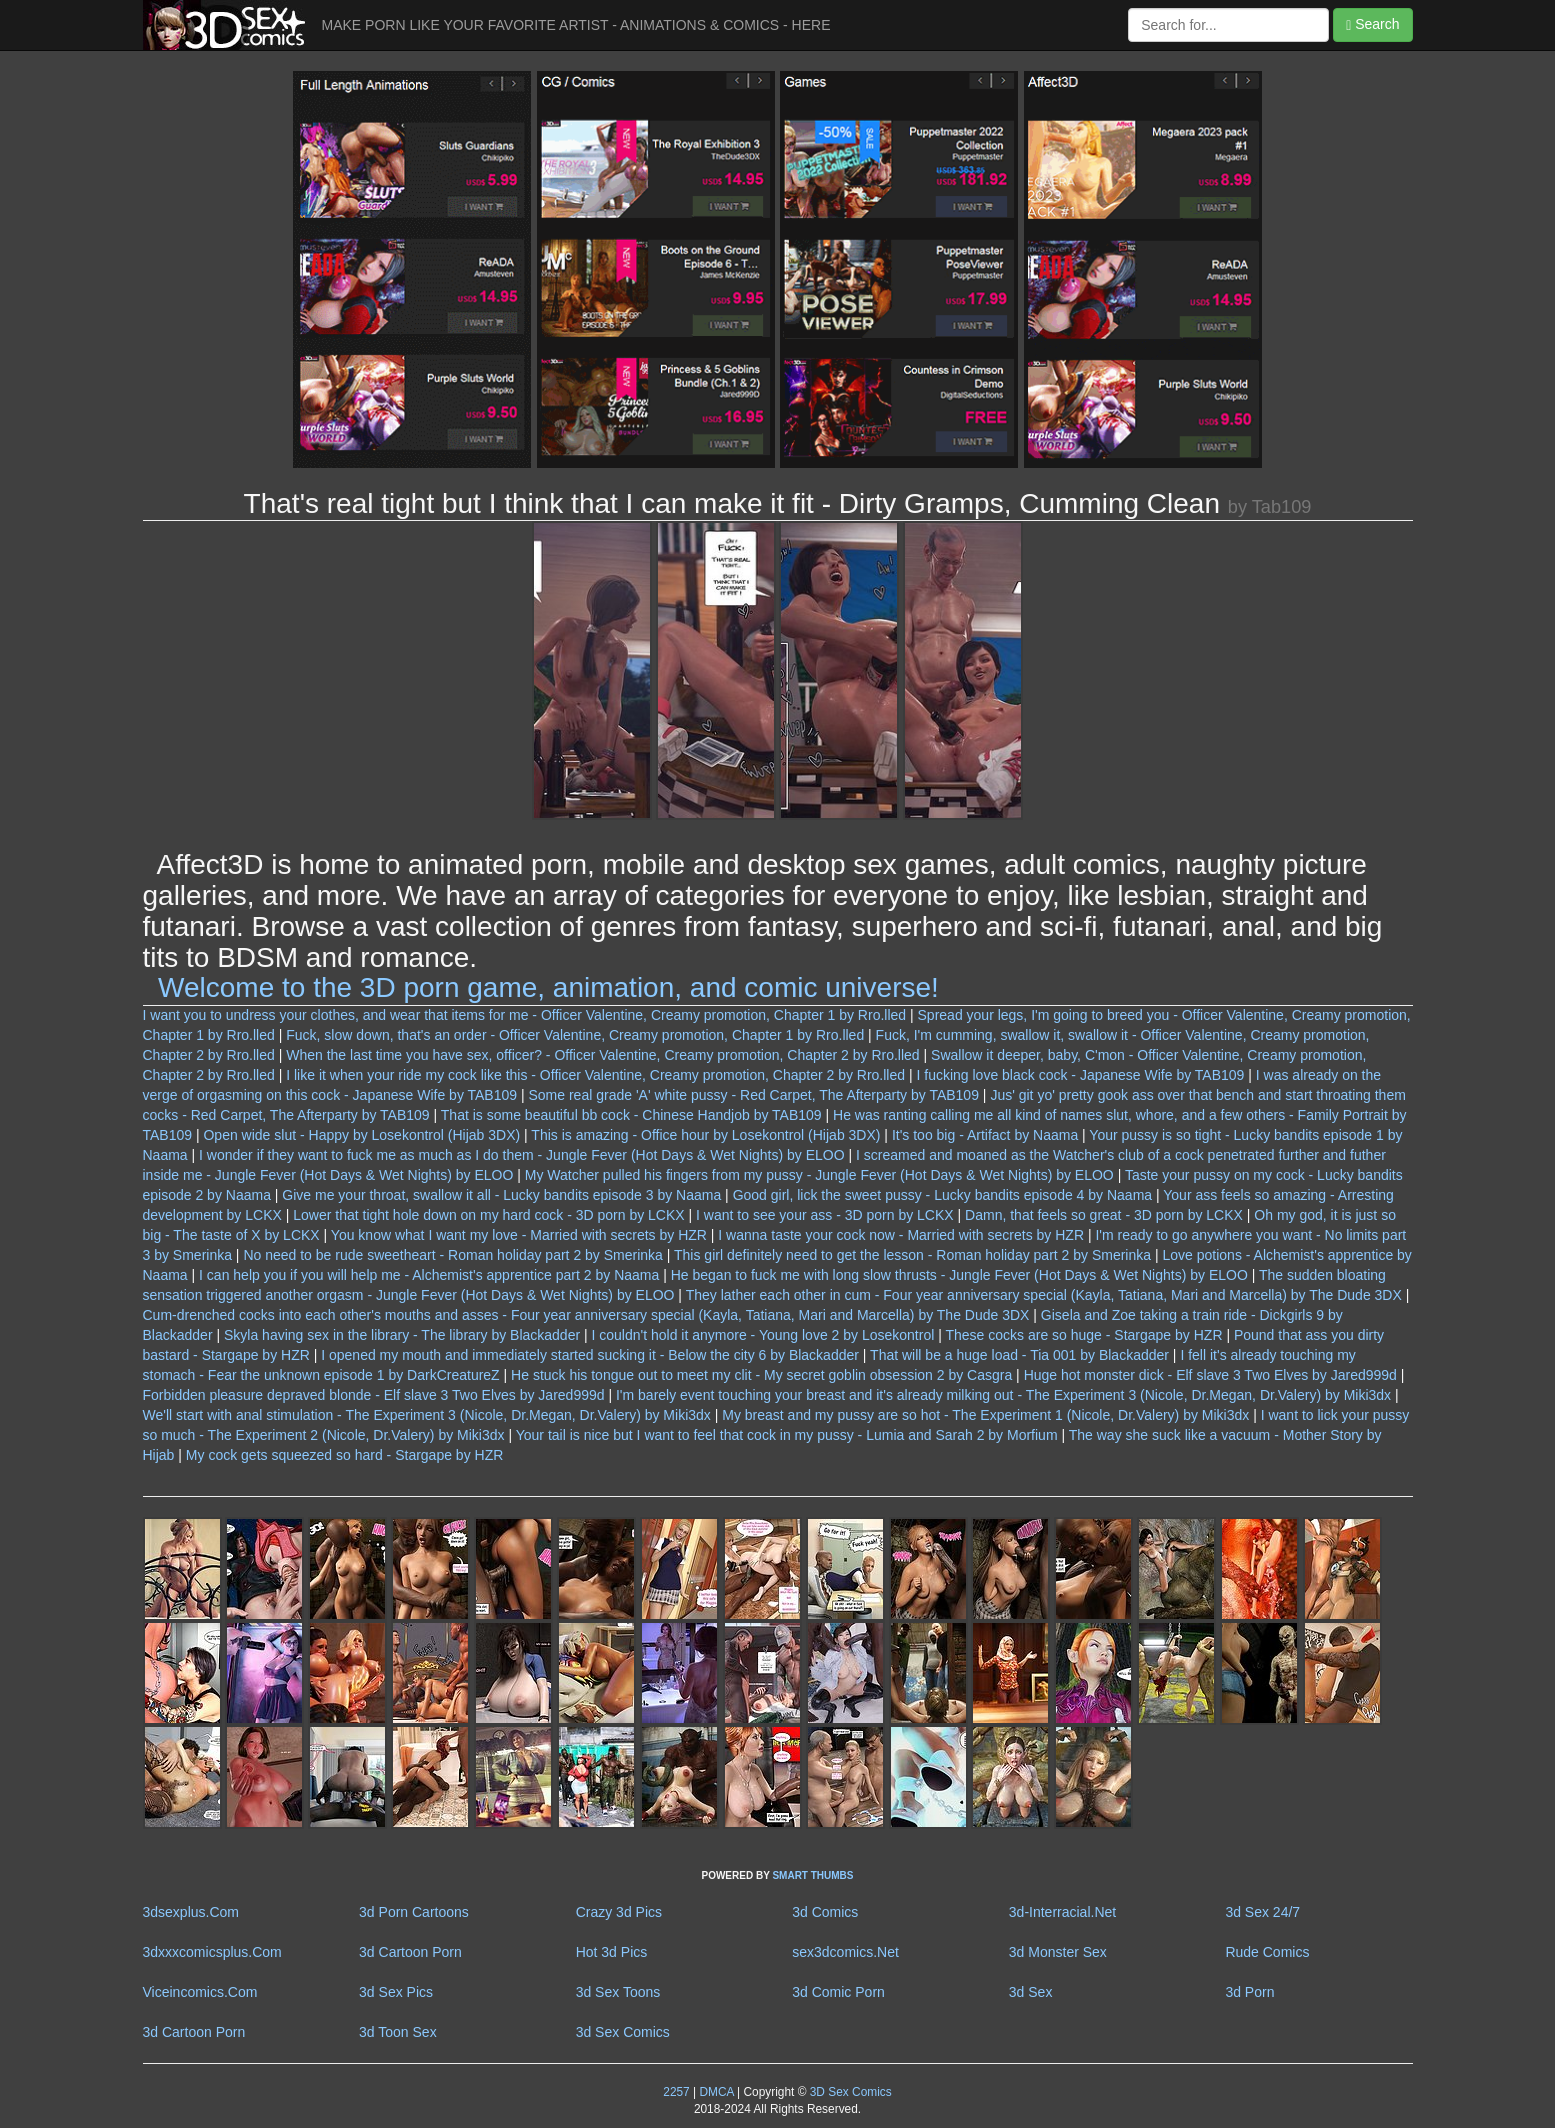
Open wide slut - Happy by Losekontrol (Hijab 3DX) (361, 1135)
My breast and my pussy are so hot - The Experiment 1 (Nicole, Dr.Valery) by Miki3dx (985, 1415)
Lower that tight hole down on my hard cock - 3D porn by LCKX (488, 1215)
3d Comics (825, 1912)
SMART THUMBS (812, 1875)
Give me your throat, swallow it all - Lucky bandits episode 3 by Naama (501, 1195)
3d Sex (1031, 1992)
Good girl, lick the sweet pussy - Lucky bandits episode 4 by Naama (942, 1195)
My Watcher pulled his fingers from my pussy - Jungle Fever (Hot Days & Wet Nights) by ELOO (819, 1175)
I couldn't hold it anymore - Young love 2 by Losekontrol (763, 1335)
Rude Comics (1267, 1952)
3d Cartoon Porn (410, 1952)
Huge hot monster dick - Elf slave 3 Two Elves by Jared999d (1210, 1375)
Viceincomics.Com (200, 1992)
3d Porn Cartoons (414, 1912)
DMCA (716, 2092)
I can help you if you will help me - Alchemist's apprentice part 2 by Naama (429, 1275)
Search (1372, 24)
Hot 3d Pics (612, 1952)
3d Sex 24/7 (1262, 1912)
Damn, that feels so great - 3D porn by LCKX (1104, 1215)
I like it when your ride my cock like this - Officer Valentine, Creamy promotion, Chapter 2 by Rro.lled (595, 1075)
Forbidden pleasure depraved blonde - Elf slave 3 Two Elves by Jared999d (374, 1395)
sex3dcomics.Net (845, 1952)
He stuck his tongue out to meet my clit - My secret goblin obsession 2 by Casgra (761, 1375)
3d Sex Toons (618, 1992)
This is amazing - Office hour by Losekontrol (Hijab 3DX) (705, 1135)
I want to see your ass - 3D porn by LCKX (825, 1215)
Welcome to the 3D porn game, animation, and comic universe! (548, 987)
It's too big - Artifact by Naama (985, 1135)
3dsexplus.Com (191, 1912)
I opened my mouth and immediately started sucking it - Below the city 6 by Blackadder (590, 1355)
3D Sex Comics (848, 2092)
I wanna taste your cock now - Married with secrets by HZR (901, 1235)
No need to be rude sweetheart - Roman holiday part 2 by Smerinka (452, 1255)
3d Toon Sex (398, 2032)
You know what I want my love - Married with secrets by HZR (519, 1235)
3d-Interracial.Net (1062, 1912)
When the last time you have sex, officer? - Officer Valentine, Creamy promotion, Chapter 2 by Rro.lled (602, 1055)
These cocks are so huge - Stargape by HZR (1083, 1335)
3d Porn (1249, 1992)
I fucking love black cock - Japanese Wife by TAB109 (1080, 1075)
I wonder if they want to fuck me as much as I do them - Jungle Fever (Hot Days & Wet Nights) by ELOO (522, 1155)
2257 (676, 2092)
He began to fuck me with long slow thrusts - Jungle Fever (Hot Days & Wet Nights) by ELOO (959, 1275)
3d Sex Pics (396, 1992)
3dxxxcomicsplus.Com (212, 1952)
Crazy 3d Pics (619, 1912)
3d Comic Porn (838, 1992)
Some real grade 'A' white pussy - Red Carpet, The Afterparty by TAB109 (753, 1095)
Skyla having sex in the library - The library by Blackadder (402, 1335)
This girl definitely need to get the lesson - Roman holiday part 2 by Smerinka (912, 1255)
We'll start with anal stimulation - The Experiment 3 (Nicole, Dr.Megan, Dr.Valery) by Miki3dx (427, 1415)
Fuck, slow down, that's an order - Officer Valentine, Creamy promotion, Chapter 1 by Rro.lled (575, 1035)
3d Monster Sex (1058, 1952)
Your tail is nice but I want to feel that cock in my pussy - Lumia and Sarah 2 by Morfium (787, 1435)
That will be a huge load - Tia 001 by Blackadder (1019, 1355)
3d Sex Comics (623, 2032)
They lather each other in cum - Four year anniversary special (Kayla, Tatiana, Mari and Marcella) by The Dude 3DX (1044, 1295)
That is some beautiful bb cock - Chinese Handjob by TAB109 (631, 1115)
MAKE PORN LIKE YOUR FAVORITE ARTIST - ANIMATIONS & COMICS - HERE (576, 25)
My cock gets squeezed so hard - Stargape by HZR (344, 1455)
